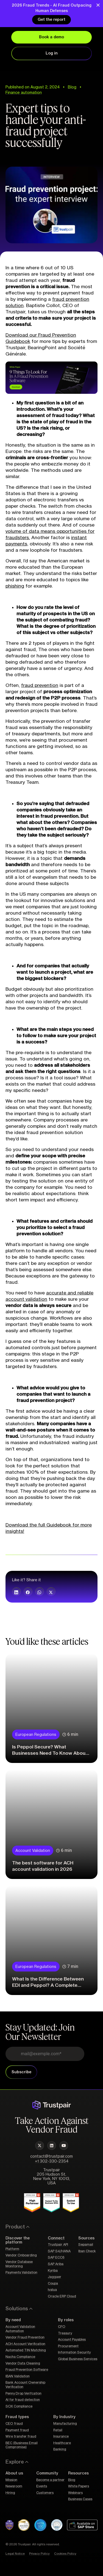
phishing (14, 586)
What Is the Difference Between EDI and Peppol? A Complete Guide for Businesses (48, 1985)
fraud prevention (39, 685)
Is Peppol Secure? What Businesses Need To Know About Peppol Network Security (49, 1753)
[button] (16, 1591)
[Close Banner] (98, 5)
